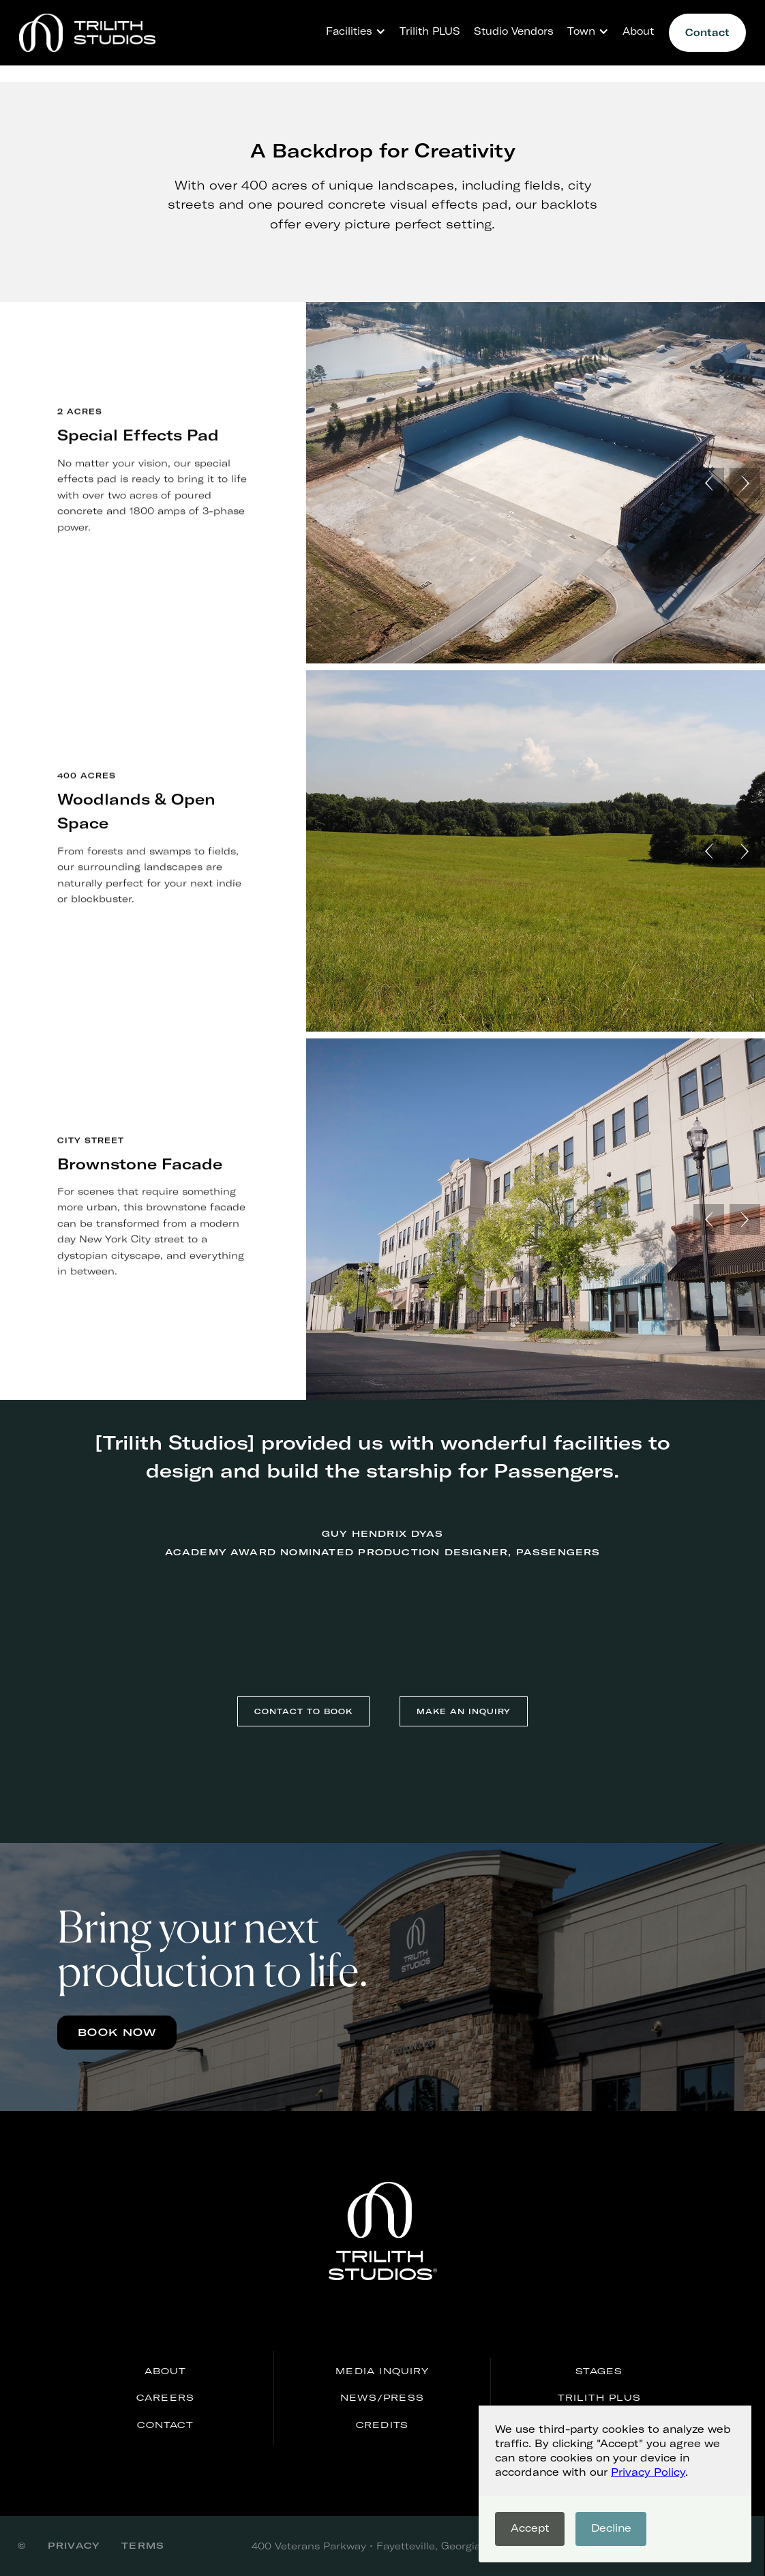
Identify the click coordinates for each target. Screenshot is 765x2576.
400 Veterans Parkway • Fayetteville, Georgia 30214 (382, 2545)
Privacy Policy (648, 2472)
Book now (117, 2032)
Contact (707, 32)
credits (382, 2424)
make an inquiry (464, 1711)
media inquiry (382, 2371)
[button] (352, 31)
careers (165, 2397)
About (638, 31)
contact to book (303, 1711)
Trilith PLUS (430, 31)
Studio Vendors (514, 31)
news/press (382, 2397)
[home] (87, 33)
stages (598, 2371)
